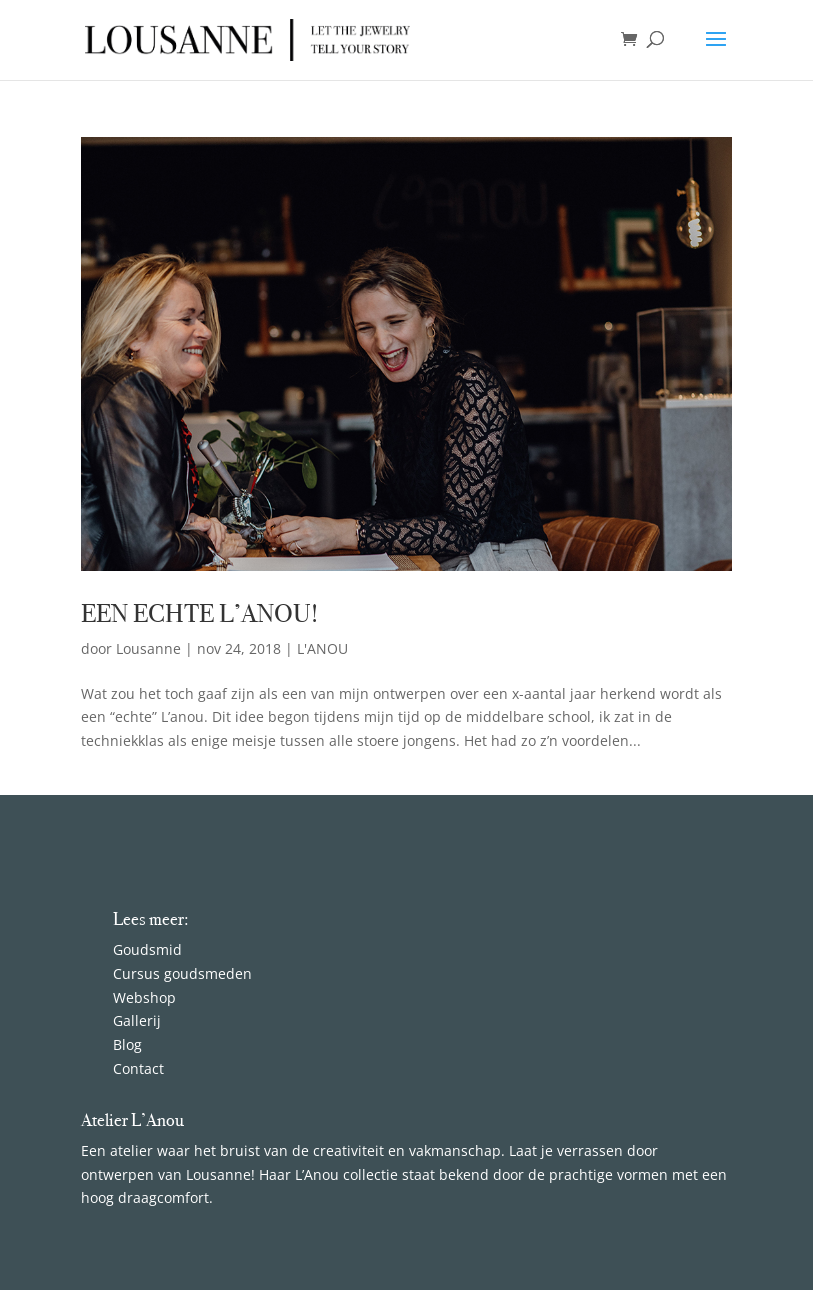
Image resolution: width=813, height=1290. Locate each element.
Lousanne (148, 648)
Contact (138, 1068)
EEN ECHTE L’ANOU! (200, 613)
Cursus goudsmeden (182, 973)
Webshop (144, 997)
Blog (129, 1044)
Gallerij (137, 1020)
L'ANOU (322, 648)
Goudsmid (147, 949)
